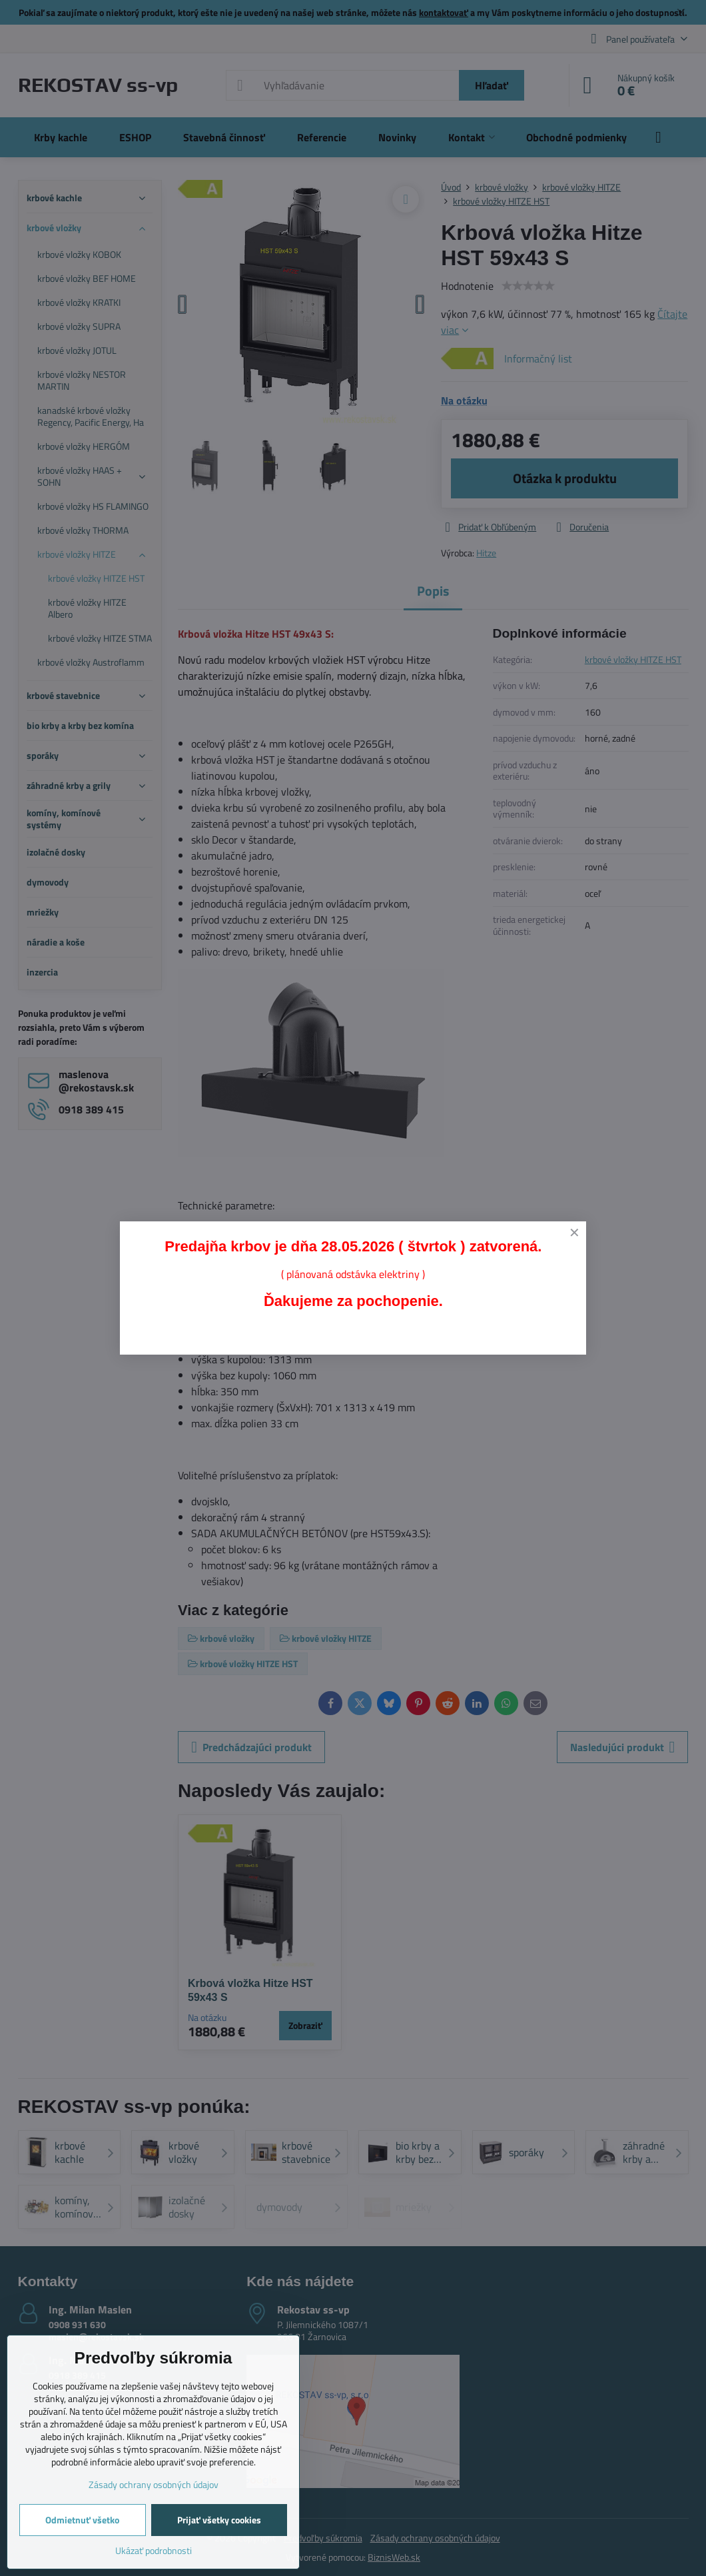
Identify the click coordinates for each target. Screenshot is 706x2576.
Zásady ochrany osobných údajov (153, 2484)
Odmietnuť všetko (82, 2520)
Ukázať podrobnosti (153, 2550)
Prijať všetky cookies (219, 2520)
